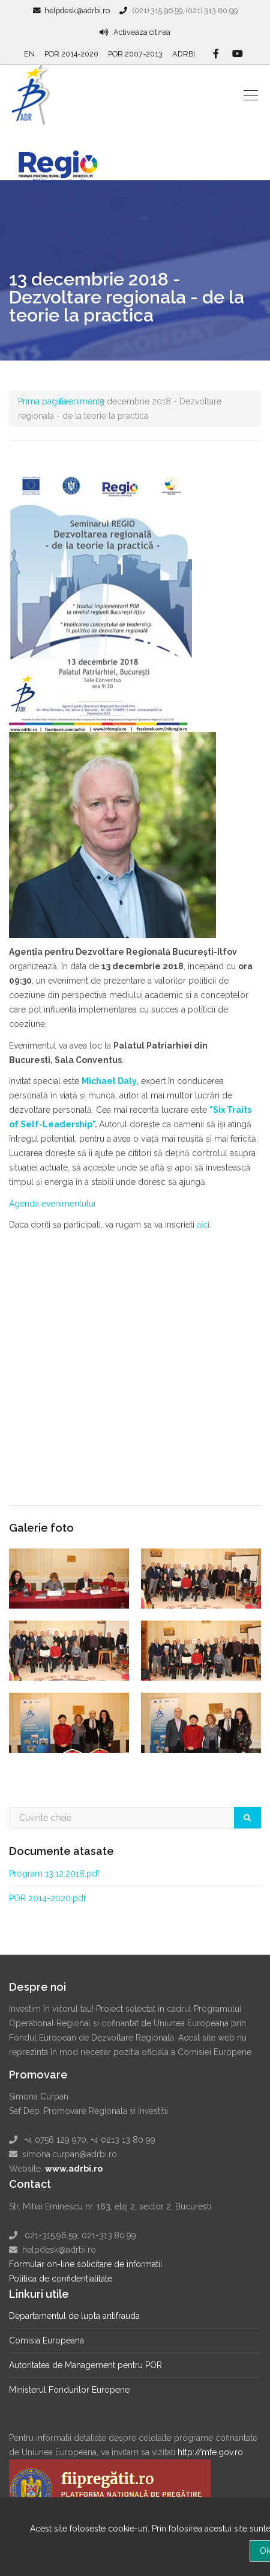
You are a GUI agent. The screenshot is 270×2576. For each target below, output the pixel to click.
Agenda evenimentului (52, 1203)
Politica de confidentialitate (60, 2278)
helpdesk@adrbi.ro (77, 10)
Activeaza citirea (141, 32)
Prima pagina (43, 401)
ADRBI (183, 53)
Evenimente (81, 401)
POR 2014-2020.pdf (47, 1898)
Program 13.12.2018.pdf (54, 1873)
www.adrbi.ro (74, 2168)
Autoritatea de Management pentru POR (85, 2365)
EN (29, 53)
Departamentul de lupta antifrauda (74, 2316)
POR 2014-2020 (71, 53)
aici (203, 1224)
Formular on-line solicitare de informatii (85, 2264)
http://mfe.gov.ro (210, 2452)
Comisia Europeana (46, 2340)
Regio (64, 159)
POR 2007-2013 (135, 53)
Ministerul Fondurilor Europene (69, 2390)
